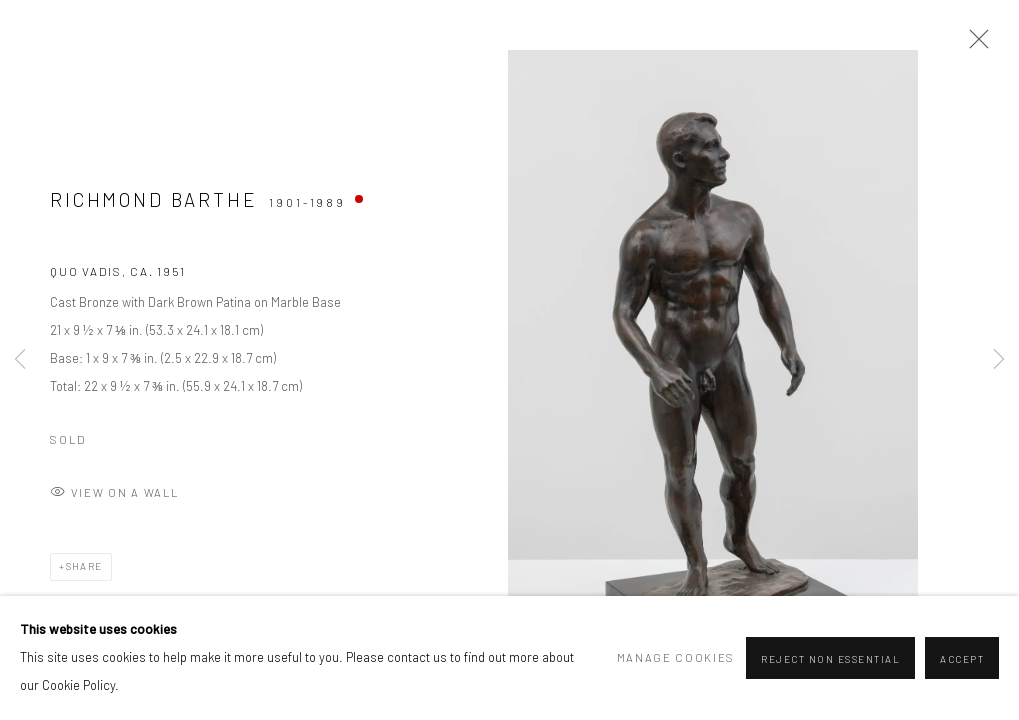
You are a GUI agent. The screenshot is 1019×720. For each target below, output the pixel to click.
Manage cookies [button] (676, 657)
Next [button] (999, 360)
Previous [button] (20, 360)
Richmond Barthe (154, 199)
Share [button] (84, 566)
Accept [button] (962, 659)
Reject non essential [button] (830, 659)
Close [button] (974, 45)
